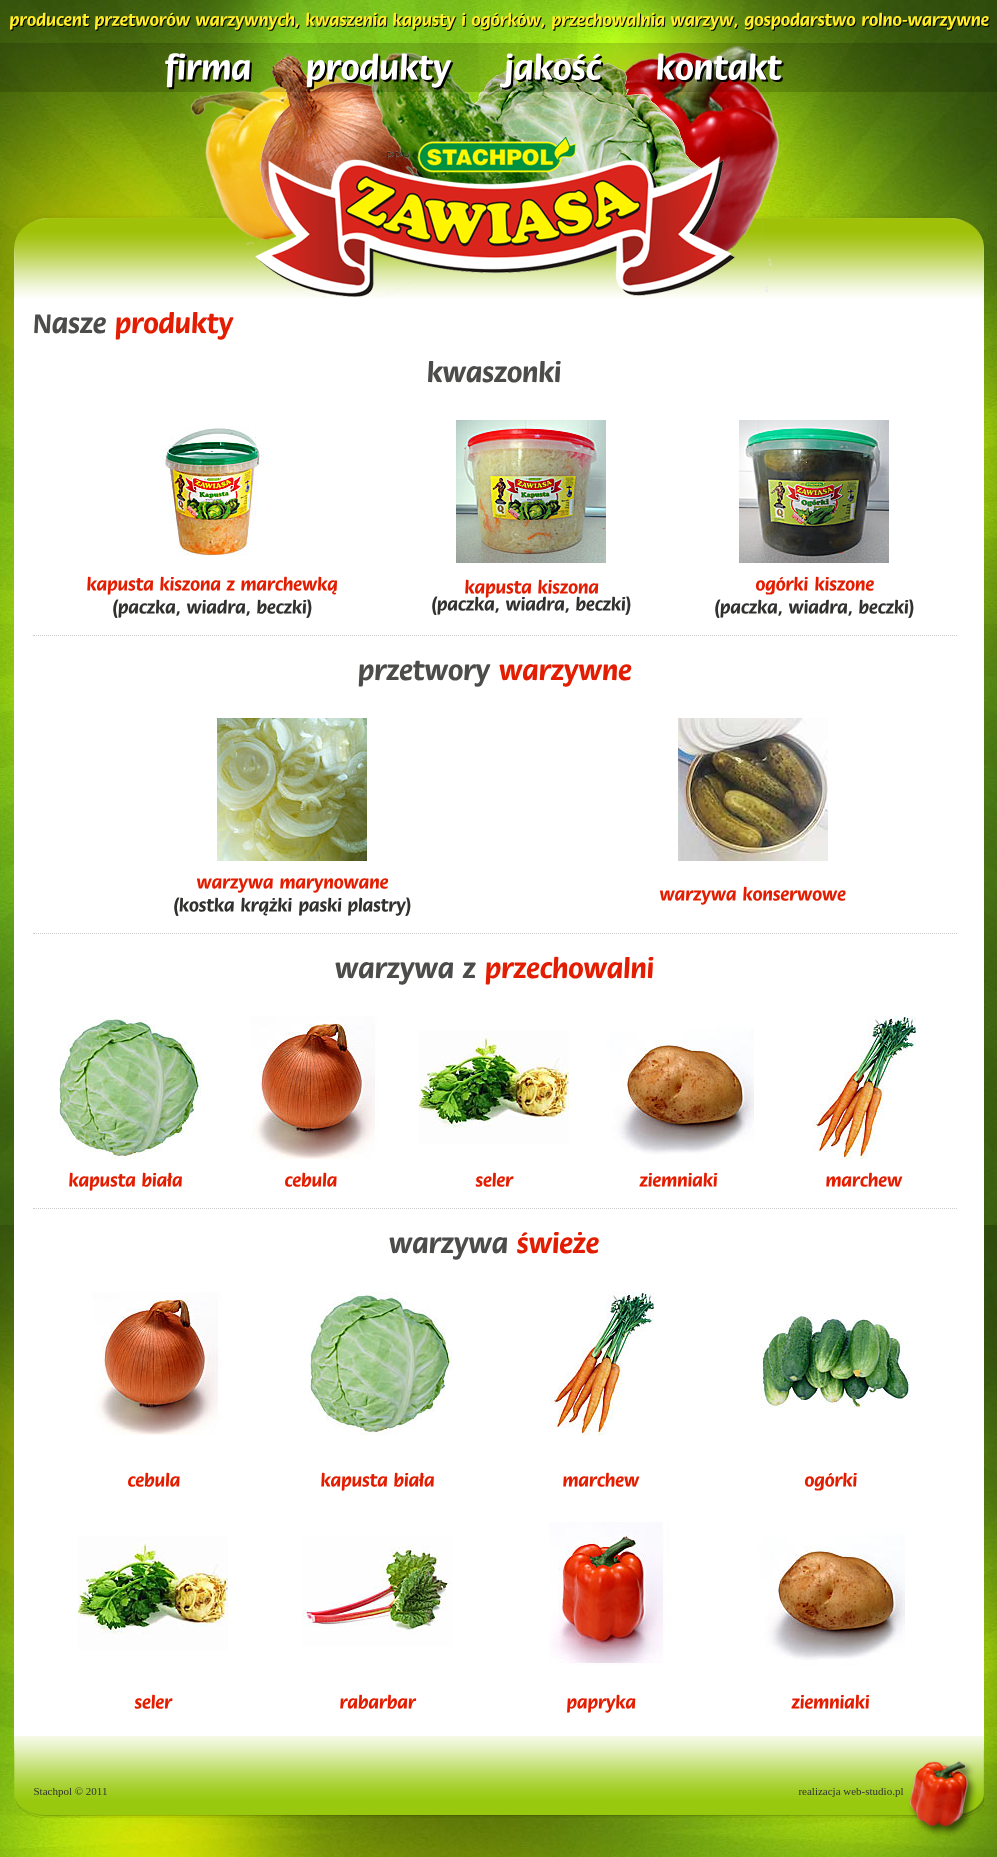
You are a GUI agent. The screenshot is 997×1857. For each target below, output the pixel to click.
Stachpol (53, 1791)
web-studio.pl (873, 1791)
